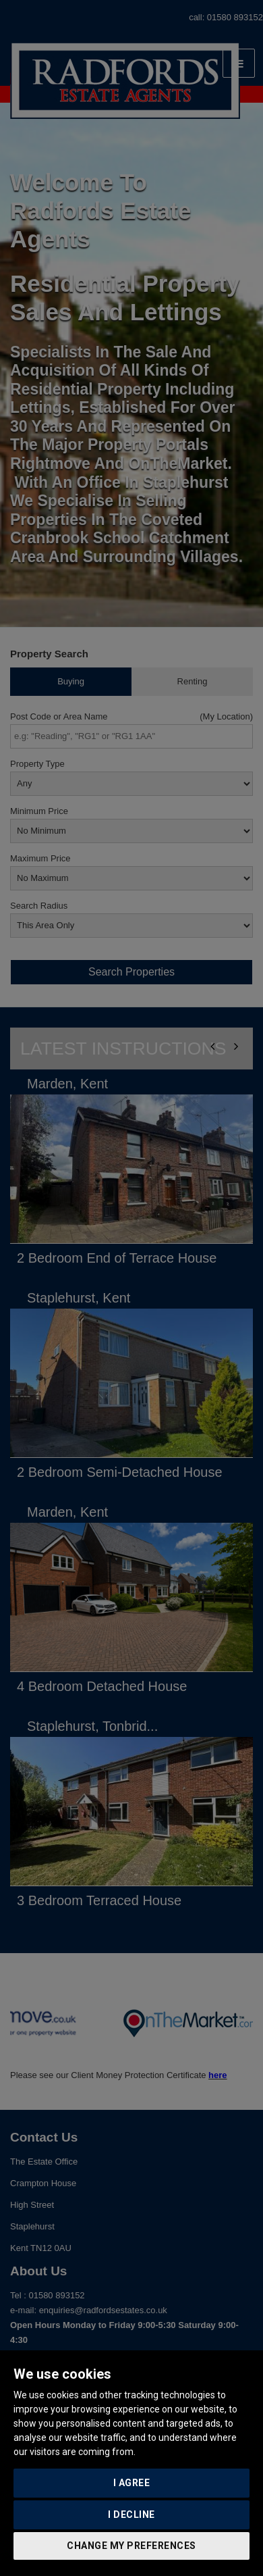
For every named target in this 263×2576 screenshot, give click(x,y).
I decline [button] (131, 2514)
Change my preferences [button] (131, 2545)
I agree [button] (131, 2482)
